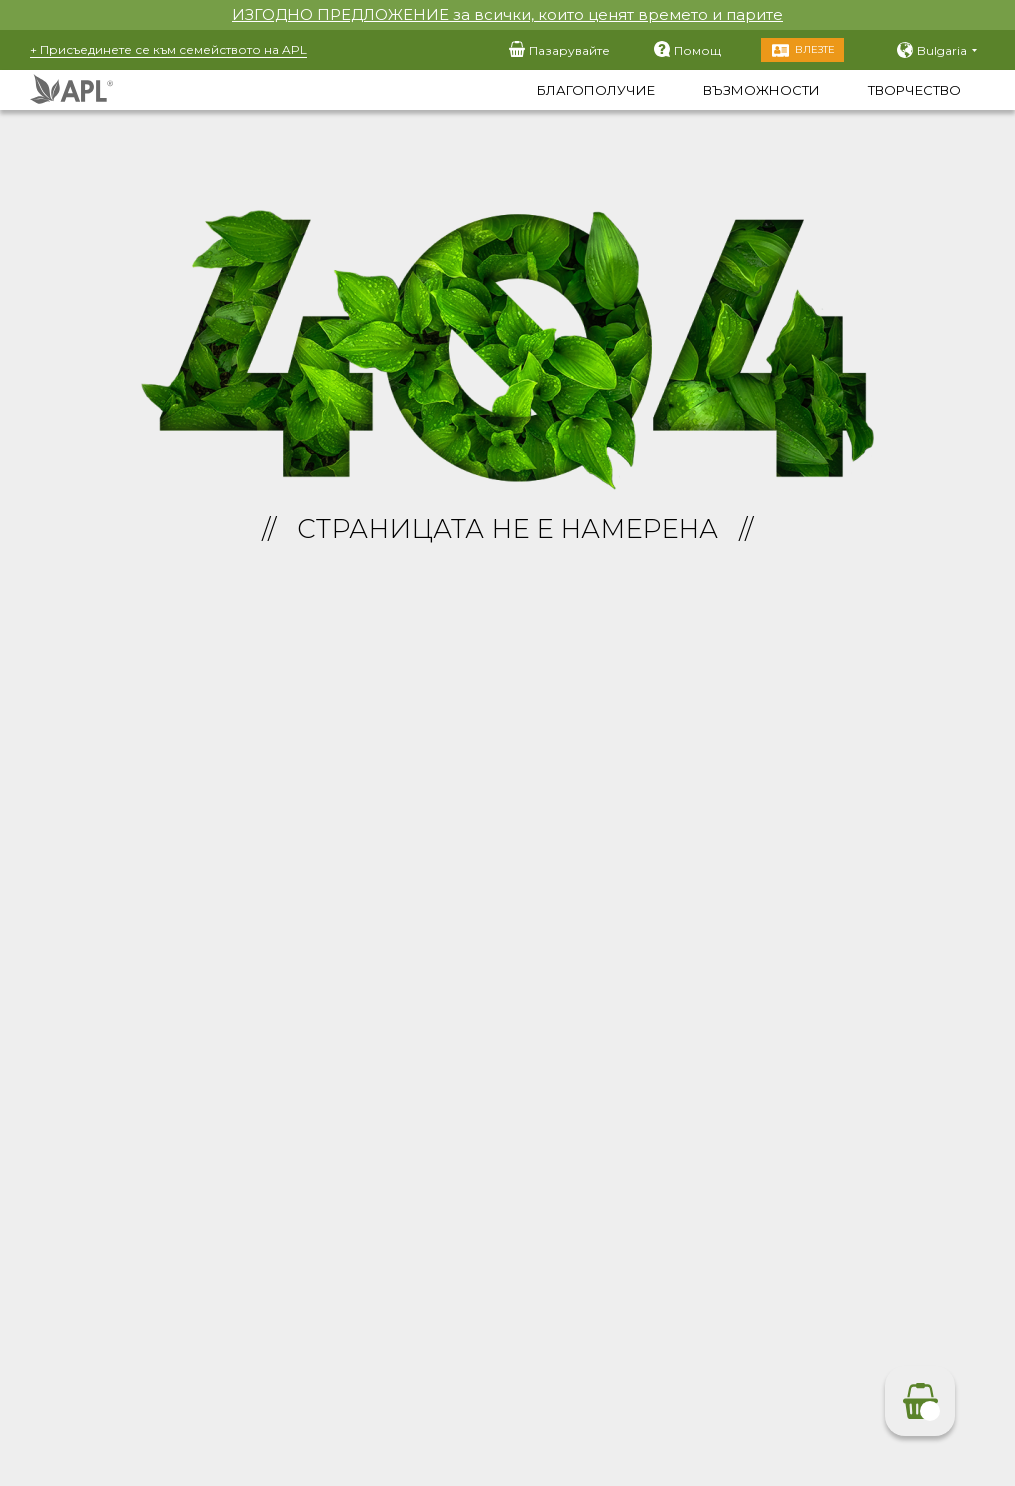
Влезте (815, 49)
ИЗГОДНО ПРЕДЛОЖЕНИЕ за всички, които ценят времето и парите (507, 14)
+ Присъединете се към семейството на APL (168, 49)
